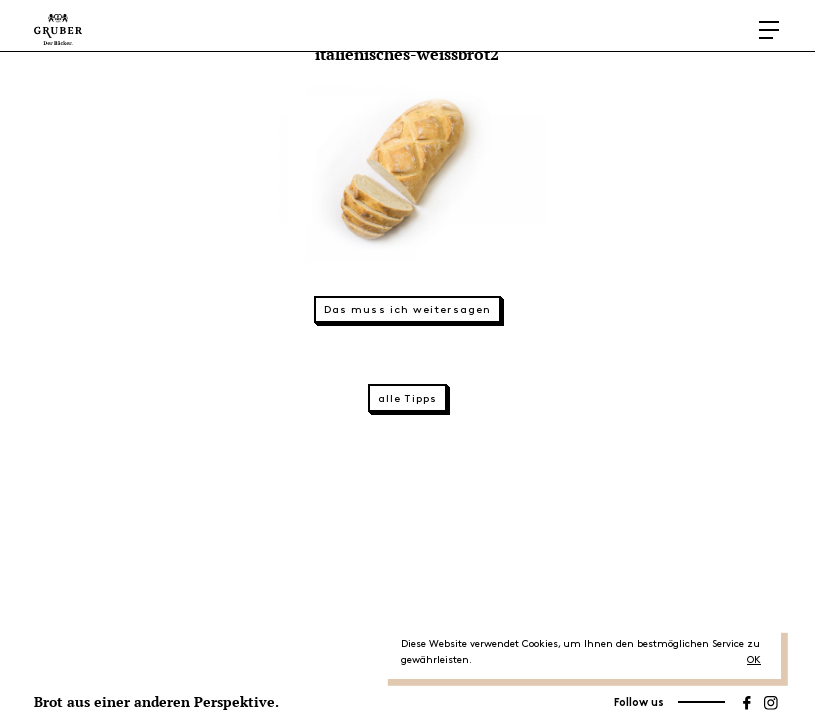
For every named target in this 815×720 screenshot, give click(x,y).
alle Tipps (407, 399)
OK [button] (754, 660)
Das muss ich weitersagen (407, 310)
